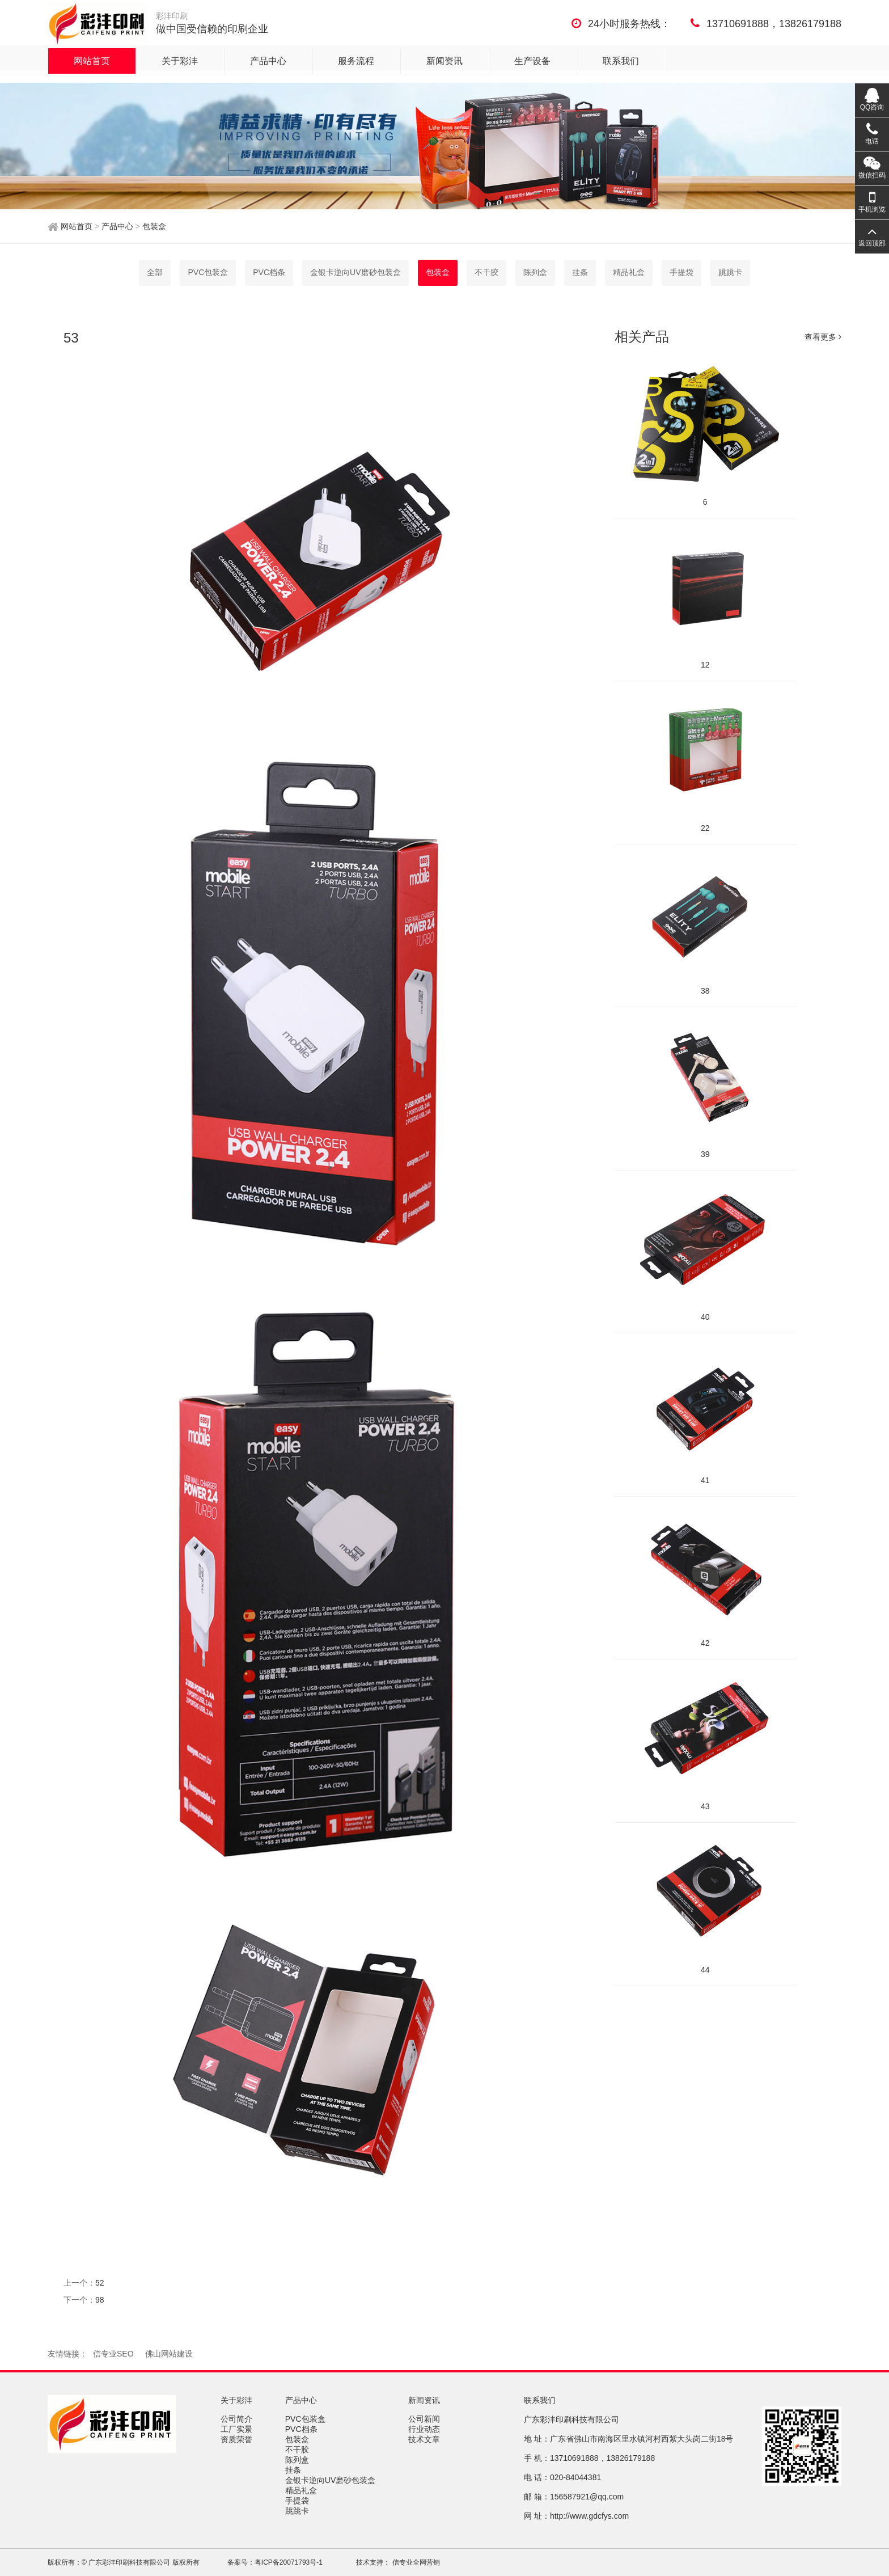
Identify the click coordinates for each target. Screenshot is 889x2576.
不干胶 (486, 272)
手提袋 (681, 272)
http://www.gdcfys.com (589, 2515)
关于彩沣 (180, 61)
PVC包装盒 (208, 272)
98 (99, 2299)
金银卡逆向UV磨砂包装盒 (355, 272)
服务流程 (356, 61)
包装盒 (153, 226)
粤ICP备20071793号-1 (289, 2562)
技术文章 (425, 2439)
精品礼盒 (629, 272)
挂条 (580, 272)
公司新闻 (425, 2418)
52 (99, 2282)
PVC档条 (269, 272)
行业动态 (425, 2429)
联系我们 (621, 61)
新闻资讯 (444, 61)
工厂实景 (238, 2429)
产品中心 (268, 61)
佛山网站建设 (169, 2353)
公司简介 (238, 2418)
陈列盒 (535, 272)
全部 (155, 272)
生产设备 (532, 61)
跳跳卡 (730, 272)
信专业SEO (113, 2353)
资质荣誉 (238, 2439)
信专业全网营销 (414, 2562)
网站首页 (92, 61)
